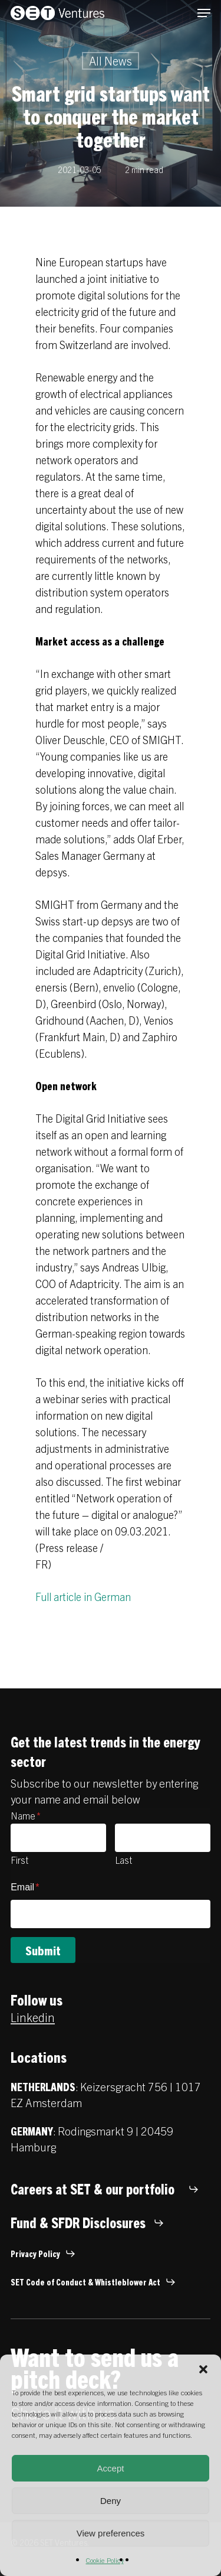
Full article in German (83, 1596)
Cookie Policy (105, 2559)
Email (25, 1887)
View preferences (111, 2533)
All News (110, 60)
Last (123, 1860)
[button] (203, 2369)
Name (26, 1815)
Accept (110, 2468)
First (19, 1860)
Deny (110, 2501)
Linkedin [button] (33, 2017)
